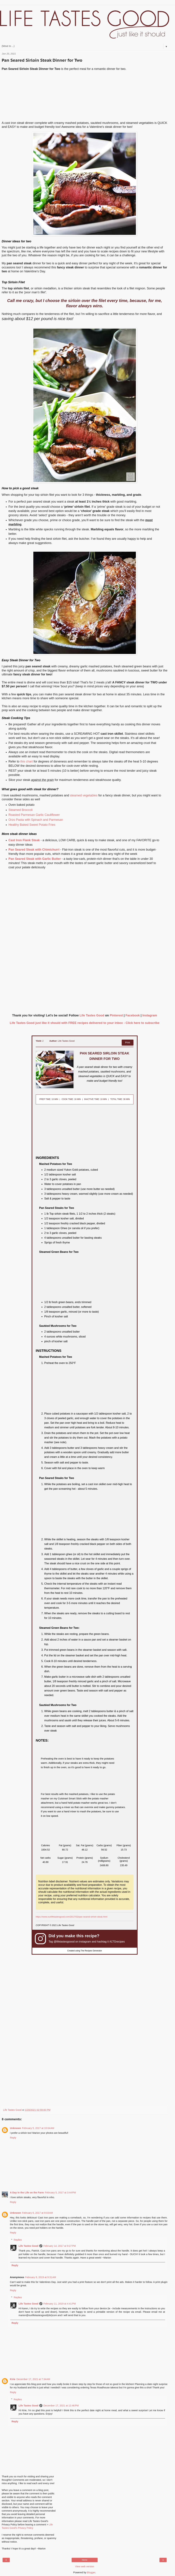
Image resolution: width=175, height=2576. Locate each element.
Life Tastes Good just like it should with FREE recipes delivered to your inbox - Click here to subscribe (84, 1023)
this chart (26, 761)
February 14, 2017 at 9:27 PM (59, 2246)
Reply (13, 2137)
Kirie (12, 2379)
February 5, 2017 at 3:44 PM (60, 2192)
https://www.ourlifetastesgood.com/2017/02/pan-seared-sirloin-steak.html (71, 1916)
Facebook (132, 1015)
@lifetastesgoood (64, 1941)
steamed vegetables (83, 795)
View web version (84, 2566)
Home (84, 2560)
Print (127, 1042)
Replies (18, 2239)
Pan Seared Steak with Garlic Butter (35, 858)
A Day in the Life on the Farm (27, 2192)
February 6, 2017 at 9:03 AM (37, 2212)
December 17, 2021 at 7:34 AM (33, 2379)
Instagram (149, 1015)
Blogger (91, 2572)
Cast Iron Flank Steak (24, 840)
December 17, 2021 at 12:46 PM (61, 2405)
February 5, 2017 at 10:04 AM (38, 2128)
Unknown (15, 2128)
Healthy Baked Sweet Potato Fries (32, 824)
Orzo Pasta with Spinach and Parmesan (36, 819)
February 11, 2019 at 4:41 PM (59, 2303)
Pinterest (116, 1015)
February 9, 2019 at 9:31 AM (40, 2277)
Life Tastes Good (91, 1015)
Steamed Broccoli (21, 810)
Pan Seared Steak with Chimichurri (34, 849)
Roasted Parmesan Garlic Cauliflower (34, 815)
